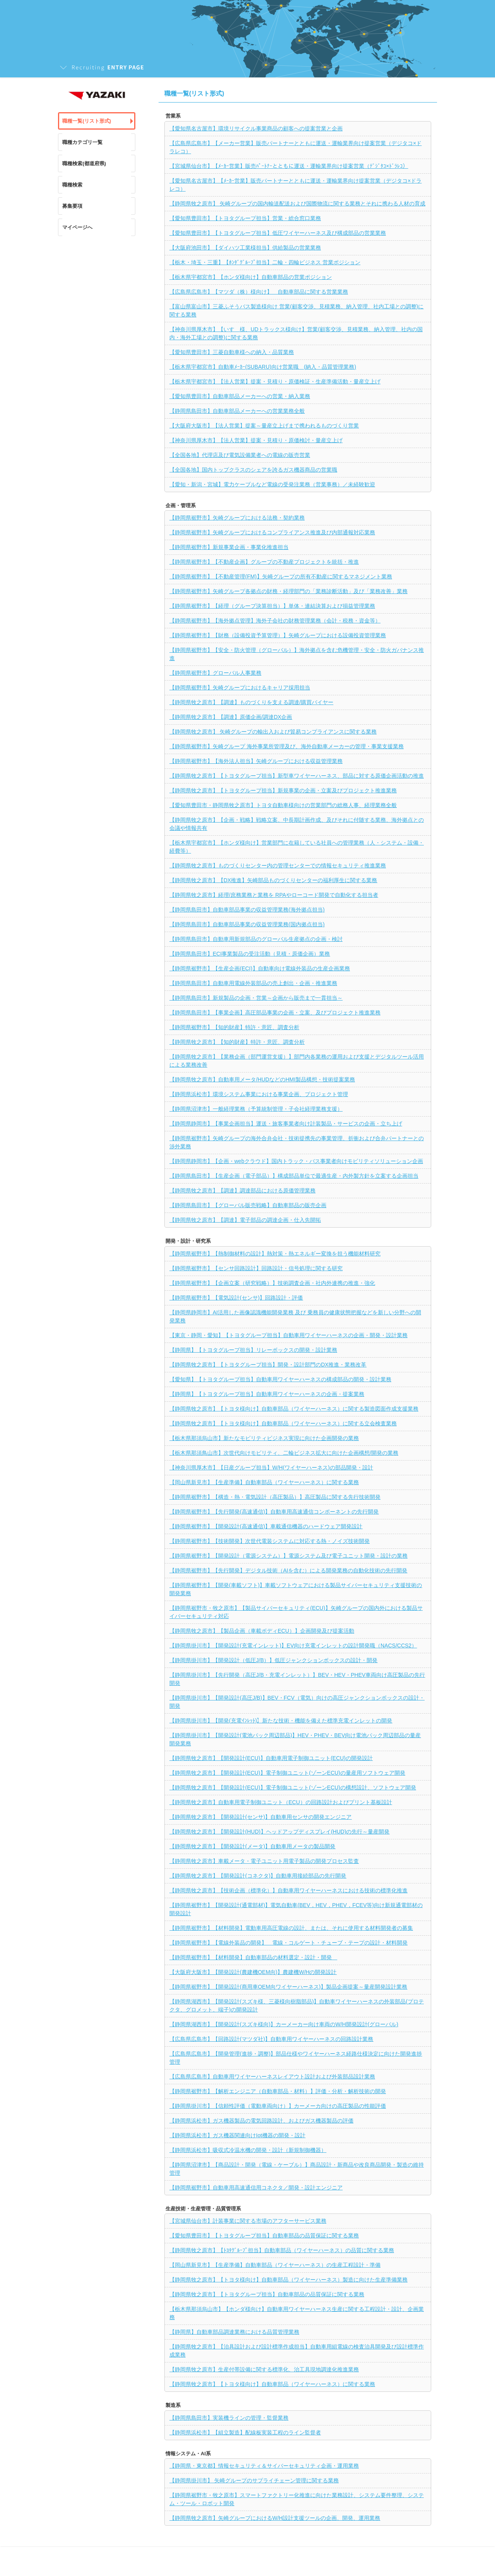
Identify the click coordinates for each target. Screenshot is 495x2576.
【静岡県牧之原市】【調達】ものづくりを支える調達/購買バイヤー (251, 702)
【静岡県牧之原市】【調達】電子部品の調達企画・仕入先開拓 (245, 1220)
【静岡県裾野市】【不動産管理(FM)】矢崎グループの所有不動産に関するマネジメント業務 (280, 576)
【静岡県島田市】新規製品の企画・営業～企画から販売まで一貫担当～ (256, 998)
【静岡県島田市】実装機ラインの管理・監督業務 (228, 2418)
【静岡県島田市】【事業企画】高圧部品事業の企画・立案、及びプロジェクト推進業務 (275, 1012)
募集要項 (72, 206)
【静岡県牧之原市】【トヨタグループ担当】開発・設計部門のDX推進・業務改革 (267, 1365)
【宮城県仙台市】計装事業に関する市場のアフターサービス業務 (247, 2221)
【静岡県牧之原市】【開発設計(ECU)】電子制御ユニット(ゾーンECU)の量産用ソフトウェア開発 (287, 1773)
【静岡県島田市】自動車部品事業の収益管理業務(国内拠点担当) (246, 924)
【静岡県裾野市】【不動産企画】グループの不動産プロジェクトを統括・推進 (264, 562)
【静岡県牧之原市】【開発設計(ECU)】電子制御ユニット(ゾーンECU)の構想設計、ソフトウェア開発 (292, 1787)
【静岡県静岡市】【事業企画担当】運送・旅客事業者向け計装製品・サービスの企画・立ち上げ (285, 1123)
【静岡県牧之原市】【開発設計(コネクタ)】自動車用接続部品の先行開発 (257, 1876)
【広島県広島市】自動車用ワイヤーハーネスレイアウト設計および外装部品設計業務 (272, 2076)
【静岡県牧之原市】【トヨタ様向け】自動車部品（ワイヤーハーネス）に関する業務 (272, 2384)
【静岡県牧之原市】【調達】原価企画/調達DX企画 (230, 717)
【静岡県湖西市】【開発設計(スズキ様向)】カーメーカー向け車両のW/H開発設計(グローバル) (283, 2024)
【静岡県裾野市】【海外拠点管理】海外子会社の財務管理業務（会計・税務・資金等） (275, 620)
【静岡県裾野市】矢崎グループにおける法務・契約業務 (237, 518)
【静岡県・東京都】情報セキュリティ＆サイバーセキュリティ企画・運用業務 (264, 2466)
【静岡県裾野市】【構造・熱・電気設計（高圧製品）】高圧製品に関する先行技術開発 (275, 1497)
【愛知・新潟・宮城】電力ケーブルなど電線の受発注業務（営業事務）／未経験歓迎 (272, 484)
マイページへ (77, 227)
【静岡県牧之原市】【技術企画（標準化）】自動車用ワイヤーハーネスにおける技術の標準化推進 (288, 1890)
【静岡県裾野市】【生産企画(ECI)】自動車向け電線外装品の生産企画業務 (259, 968)
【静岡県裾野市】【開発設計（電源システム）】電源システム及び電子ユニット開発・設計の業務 (288, 1556)
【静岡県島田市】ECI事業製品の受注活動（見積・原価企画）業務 (249, 954)
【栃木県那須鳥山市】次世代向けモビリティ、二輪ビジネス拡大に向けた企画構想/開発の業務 (283, 1453)
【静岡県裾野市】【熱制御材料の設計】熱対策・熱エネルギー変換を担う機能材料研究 (275, 1253)
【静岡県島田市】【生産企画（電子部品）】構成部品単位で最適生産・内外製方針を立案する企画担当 (293, 1176)
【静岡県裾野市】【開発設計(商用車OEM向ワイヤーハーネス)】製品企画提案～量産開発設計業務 (288, 1987)
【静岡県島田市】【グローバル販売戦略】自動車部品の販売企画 (247, 1205)
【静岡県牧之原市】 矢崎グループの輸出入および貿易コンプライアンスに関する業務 (273, 732)
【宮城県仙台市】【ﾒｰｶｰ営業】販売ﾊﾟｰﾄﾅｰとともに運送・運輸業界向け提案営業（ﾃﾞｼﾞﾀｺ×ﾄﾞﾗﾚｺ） (288, 166)
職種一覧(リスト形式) (86, 121)
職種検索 (72, 185)
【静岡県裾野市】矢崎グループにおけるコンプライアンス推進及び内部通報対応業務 (272, 532)
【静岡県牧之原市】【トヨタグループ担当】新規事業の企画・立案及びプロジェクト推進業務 (283, 790)
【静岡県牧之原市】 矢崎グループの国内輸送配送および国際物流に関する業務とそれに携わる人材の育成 (297, 203)
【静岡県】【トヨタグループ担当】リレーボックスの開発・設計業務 (253, 1350)
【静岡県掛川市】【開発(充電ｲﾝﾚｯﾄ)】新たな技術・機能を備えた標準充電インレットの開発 (280, 1720)
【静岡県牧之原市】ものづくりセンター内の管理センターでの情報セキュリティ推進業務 (277, 865)
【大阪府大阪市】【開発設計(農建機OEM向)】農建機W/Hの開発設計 (252, 1972)
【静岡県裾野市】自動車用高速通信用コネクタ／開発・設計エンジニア (256, 2187)
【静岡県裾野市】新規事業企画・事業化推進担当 (228, 547)
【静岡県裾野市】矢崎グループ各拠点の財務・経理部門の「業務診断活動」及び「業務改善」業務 (288, 591)
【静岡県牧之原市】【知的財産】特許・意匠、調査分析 (237, 1042)
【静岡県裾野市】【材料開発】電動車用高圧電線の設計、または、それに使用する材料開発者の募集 (291, 1928)
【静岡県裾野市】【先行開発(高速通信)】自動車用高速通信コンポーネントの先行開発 (274, 1512)
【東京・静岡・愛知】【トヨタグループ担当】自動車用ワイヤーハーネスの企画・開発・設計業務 (288, 1335)
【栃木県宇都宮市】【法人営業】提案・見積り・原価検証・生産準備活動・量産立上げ (275, 381)
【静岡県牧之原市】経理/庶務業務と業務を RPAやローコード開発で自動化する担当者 (273, 895)
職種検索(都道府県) (84, 163)
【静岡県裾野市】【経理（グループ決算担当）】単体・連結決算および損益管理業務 (272, 606)
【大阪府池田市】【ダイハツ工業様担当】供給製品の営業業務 (245, 248)
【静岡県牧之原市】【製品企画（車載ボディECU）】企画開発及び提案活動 (261, 1631)
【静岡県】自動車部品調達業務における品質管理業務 (234, 2332)
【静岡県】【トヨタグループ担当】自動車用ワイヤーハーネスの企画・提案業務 (266, 1394)
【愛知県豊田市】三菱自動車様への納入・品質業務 (231, 352)
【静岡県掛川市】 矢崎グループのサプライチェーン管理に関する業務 (254, 2480)
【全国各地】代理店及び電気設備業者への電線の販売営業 (239, 455)
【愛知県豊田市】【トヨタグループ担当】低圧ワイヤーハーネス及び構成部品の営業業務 (277, 233)
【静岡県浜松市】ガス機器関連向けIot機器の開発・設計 (237, 2135)
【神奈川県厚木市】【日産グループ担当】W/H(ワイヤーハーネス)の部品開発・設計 (271, 1467)
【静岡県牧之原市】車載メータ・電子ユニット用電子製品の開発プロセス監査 (264, 1861)
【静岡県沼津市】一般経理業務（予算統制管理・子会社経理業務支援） (256, 1109)
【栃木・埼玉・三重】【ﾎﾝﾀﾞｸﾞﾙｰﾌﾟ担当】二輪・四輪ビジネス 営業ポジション (264, 262)
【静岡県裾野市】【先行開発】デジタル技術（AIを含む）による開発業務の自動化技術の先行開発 (288, 1570)
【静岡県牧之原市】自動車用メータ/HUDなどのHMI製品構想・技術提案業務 (262, 1079)
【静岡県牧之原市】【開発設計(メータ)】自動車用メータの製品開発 (252, 1846)
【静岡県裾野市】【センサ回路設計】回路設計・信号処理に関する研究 (256, 1268)
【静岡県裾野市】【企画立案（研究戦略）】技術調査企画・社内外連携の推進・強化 (272, 1283)
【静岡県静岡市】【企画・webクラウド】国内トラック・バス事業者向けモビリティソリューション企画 (296, 1161)
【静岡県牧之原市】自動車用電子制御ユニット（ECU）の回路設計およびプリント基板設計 (280, 1802)
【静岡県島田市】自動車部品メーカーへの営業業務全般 (237, 411)
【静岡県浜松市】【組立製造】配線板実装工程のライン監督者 (245, 2432)
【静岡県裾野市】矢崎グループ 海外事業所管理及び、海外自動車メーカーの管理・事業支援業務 (286, 746)
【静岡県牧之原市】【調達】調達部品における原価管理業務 (242, 1190)
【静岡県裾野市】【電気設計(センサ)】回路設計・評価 (236, 1298)
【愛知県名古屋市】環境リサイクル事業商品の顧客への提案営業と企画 (256, 128)
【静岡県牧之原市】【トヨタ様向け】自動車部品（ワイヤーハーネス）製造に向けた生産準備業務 (288, 2280)
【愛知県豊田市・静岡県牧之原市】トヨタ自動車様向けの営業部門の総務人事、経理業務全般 (283, 805)
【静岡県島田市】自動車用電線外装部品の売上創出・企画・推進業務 (253, 983)
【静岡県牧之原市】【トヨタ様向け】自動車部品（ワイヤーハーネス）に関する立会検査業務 (283, 1423)
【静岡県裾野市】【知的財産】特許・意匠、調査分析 (234, 1027)
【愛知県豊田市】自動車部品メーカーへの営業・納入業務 (239, 396)
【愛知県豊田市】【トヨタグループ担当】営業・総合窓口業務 (245, 218)
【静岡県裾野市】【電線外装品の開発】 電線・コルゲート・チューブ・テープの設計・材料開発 (288, 1943)
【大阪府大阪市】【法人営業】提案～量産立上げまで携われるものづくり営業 (264, 425)
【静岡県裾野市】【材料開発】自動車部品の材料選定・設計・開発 (253, 1957)
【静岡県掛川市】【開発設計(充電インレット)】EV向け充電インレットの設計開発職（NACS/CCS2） (293, 1645)
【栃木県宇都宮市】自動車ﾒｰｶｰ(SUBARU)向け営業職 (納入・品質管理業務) (262, 367)
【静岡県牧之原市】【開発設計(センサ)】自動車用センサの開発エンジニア (260, 1817)
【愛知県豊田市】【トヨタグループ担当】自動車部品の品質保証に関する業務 (264, 2235)
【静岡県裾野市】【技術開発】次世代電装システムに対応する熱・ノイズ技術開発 (269, 1541)
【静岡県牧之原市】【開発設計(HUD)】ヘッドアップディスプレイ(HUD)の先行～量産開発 (279, 1832)
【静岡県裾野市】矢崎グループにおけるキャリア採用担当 (239, 687)
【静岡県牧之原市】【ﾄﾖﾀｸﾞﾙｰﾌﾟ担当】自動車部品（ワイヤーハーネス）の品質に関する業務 (281, 2250)
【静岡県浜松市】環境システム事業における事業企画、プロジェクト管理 (258, 1094)
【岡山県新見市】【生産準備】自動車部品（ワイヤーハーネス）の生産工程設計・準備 (275, 2265)
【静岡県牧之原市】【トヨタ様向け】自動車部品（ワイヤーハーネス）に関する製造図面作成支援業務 (293, 1409)
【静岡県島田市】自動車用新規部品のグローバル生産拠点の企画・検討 (256, 939)
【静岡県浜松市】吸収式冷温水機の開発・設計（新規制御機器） (247, 2150)
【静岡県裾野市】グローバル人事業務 (215, 673)
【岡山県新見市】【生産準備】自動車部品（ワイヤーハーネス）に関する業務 (264, 1482)
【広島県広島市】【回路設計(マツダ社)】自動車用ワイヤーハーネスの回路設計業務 (271, 2039)
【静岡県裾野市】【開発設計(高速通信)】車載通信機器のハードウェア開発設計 (265, 1526)
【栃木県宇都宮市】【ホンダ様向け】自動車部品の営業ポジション (250, 277)
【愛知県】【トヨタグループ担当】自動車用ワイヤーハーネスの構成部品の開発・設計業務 (280, 1379)
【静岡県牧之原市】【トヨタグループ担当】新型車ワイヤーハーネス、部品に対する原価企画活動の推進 (296, 776)
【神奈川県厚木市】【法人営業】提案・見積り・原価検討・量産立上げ (256, 440)
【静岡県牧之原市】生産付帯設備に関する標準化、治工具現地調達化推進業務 (264, 2369)
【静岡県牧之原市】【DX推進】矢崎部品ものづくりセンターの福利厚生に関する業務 (273, 880)
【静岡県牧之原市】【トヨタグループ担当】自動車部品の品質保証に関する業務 (266, 2294)
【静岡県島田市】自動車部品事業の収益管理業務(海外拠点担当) (246, 910)
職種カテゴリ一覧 (82, 142)
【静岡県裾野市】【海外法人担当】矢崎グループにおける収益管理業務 (256, 761)
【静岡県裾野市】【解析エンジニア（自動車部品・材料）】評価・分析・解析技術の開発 (277, 2091)
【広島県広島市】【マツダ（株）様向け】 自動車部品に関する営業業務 (258, 292)
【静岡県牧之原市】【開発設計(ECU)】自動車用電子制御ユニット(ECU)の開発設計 (271, 1758)
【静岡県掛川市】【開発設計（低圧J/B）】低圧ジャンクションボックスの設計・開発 (273, 1660)
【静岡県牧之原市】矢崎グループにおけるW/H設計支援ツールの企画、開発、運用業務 (274, 2518)
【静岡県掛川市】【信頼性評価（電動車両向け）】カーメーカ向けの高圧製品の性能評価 (277, 2106)
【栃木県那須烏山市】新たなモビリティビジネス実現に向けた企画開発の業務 (264, 1438)
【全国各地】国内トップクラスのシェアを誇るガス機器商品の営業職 (253, 470)
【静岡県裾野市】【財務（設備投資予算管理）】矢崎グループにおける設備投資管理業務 (277, 635)
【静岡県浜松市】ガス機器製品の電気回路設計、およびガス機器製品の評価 (261, 2121)
